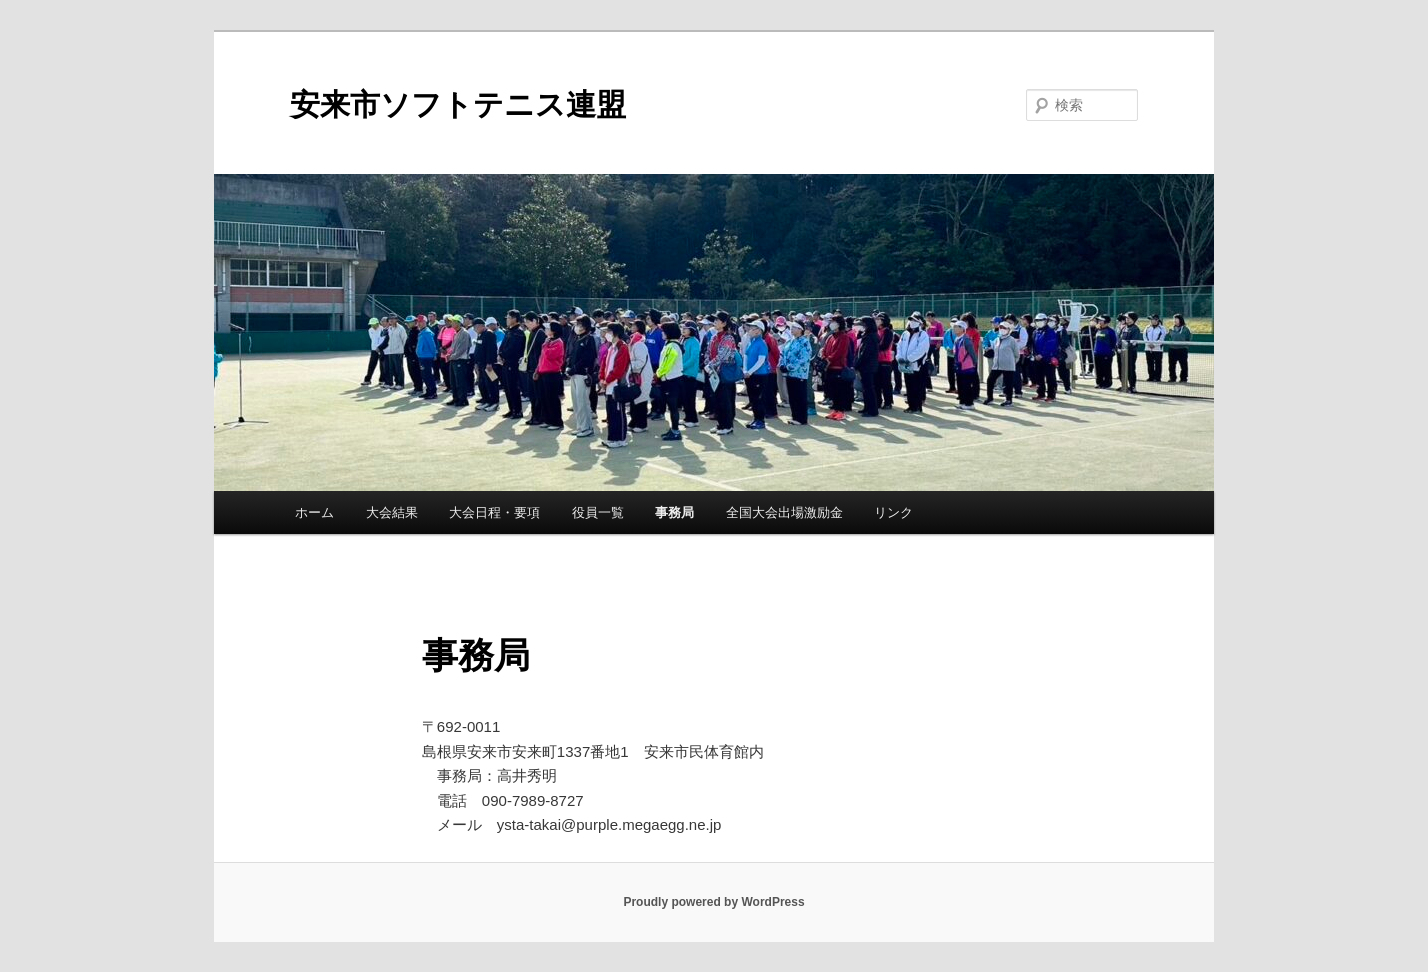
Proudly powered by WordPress (713, 902)
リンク (893, 512)
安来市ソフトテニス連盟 (458, 104)
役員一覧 (598, 512)
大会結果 (392, 512)
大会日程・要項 (494, 512)
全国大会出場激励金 (784, 512)
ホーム (314, 512)
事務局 (674, 512)
